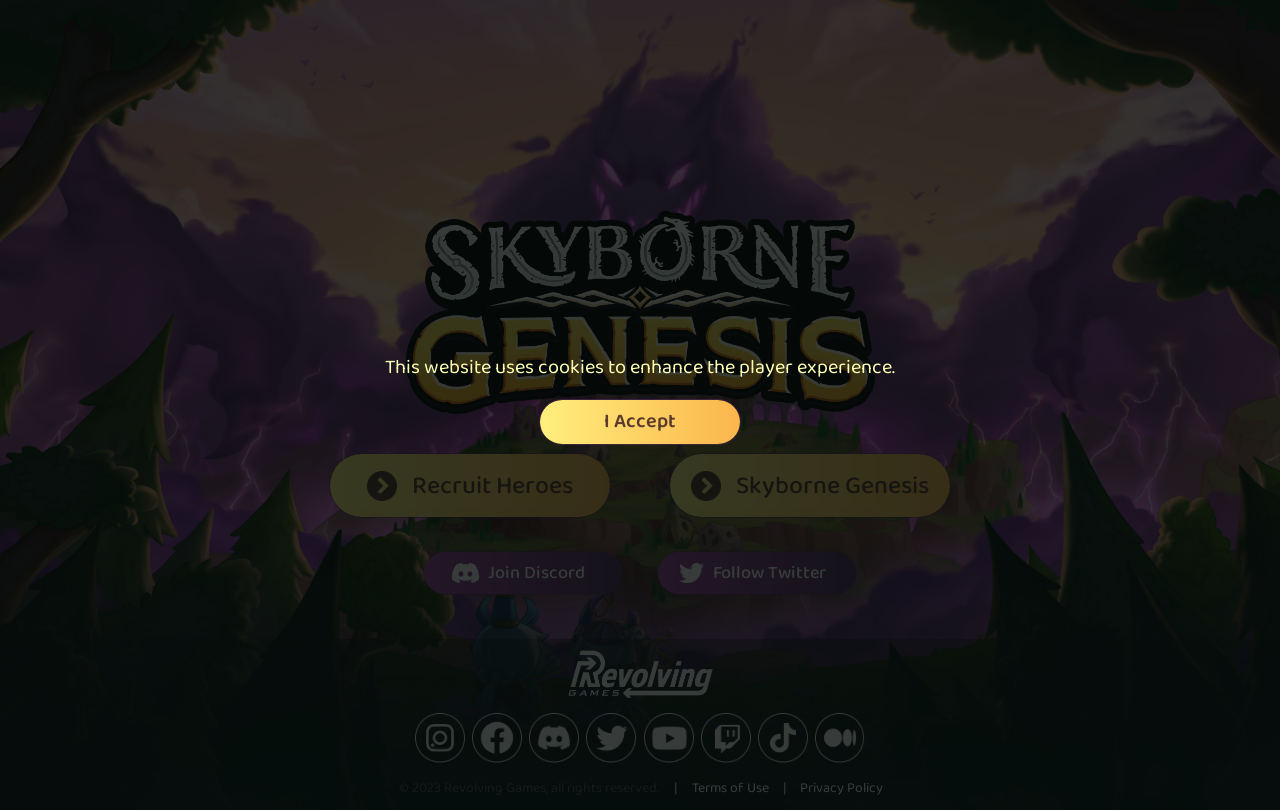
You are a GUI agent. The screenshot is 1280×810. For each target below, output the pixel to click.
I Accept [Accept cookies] (640, 422)
